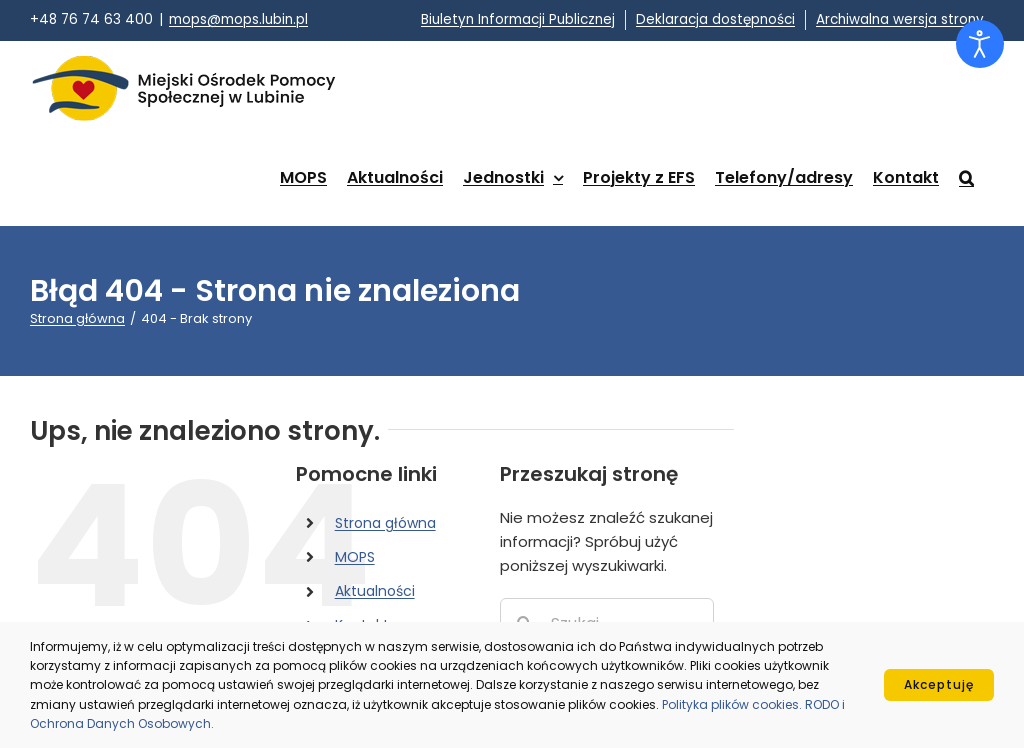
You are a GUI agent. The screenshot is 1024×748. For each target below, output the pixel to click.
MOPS (355, 557)
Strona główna (385, 523)
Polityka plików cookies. (733, 704)
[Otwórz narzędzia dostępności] (980, 44)
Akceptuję (939, 684)
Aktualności (375, 591)
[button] (966, 178)
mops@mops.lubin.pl (238, 19)
